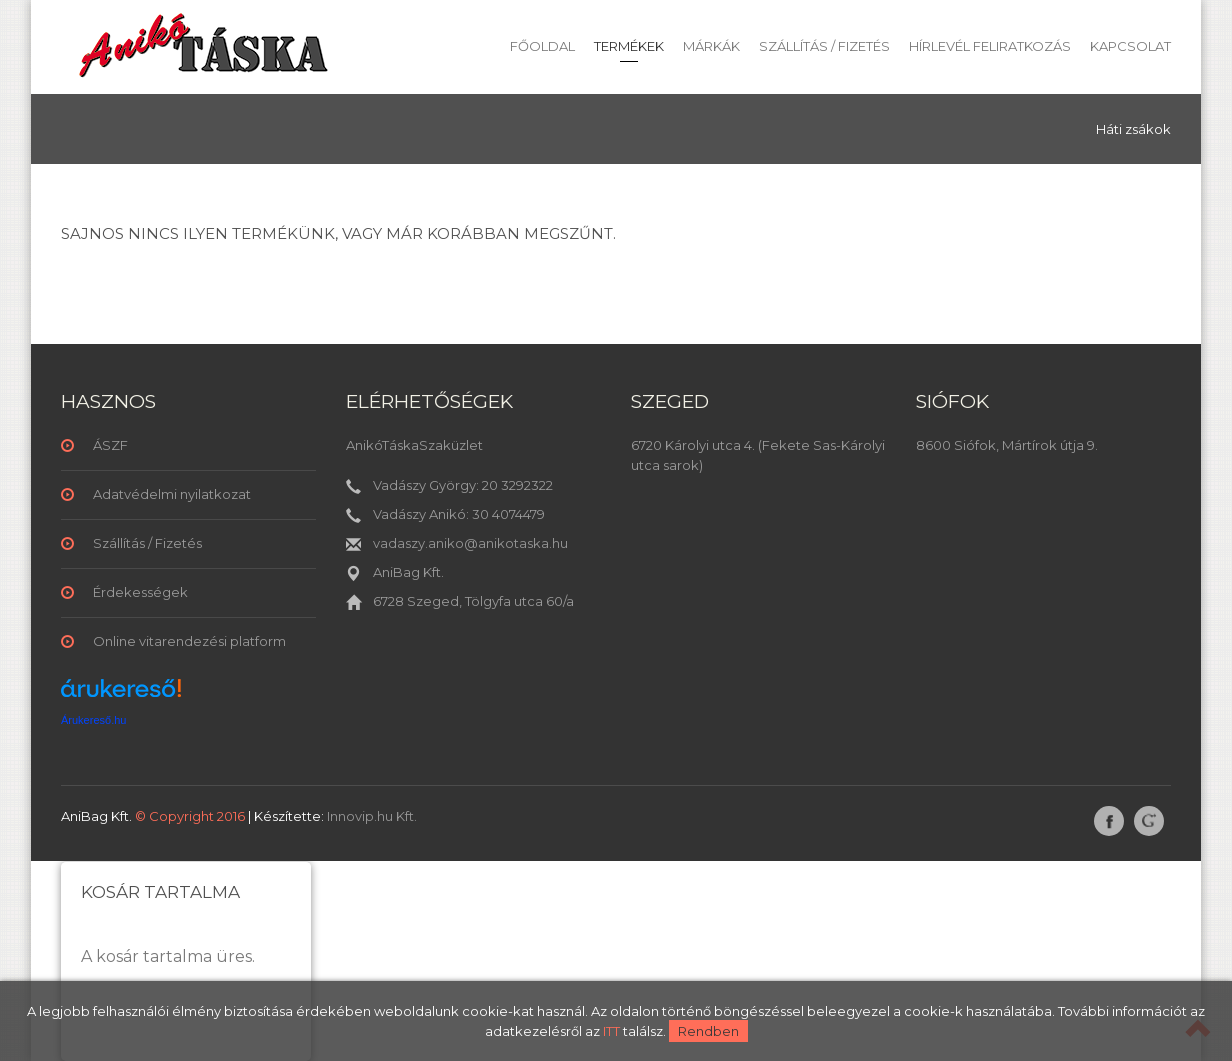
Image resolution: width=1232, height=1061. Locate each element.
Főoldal (542, 46)
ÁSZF (110, 445)
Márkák (711, 46)
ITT (611, 1031)
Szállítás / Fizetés (824, 46)
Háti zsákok (1133, 129)
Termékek (629, 46)
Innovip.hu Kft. (372, 816)
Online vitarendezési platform (189, 641)
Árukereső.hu (93, 720)
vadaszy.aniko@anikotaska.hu (470, 543)
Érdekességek (140, 592)
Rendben (708, 1031)
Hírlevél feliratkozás (990, 46)
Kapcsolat (1130, 46)
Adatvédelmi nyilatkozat (172, 494)
